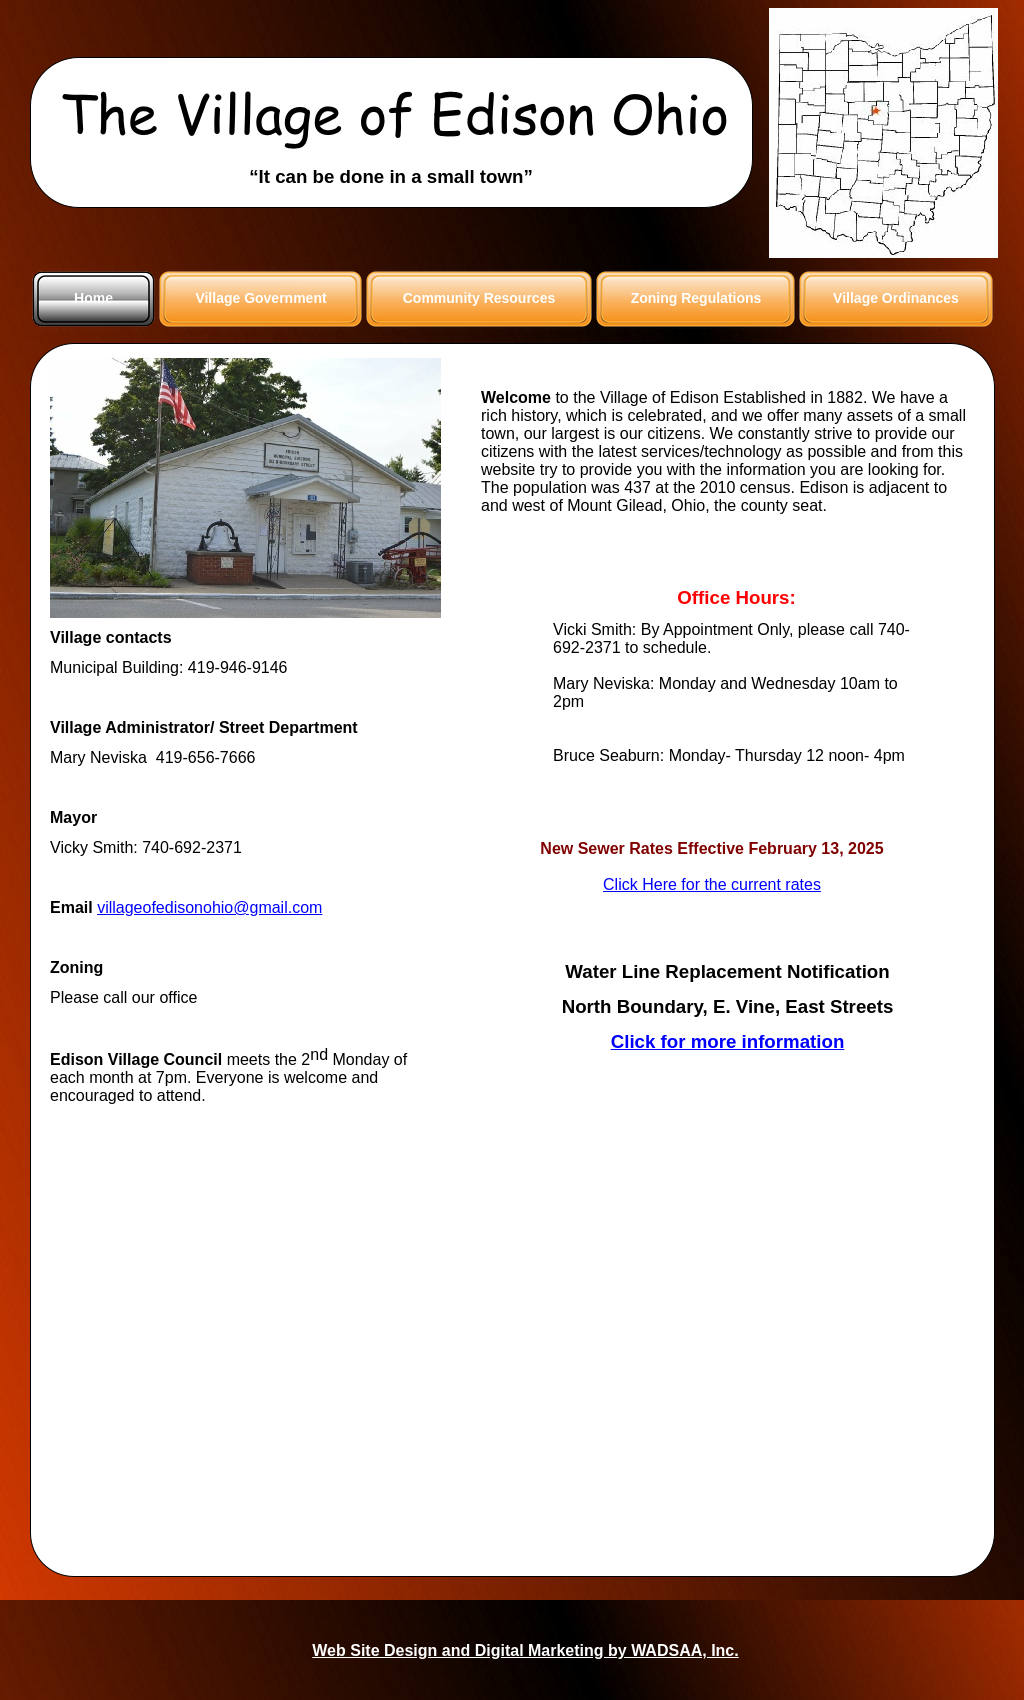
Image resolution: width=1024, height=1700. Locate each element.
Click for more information (728, 1041)
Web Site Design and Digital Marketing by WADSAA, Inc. (525, 1650)
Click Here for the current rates (712, 884)
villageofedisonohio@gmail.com (209, 907)
